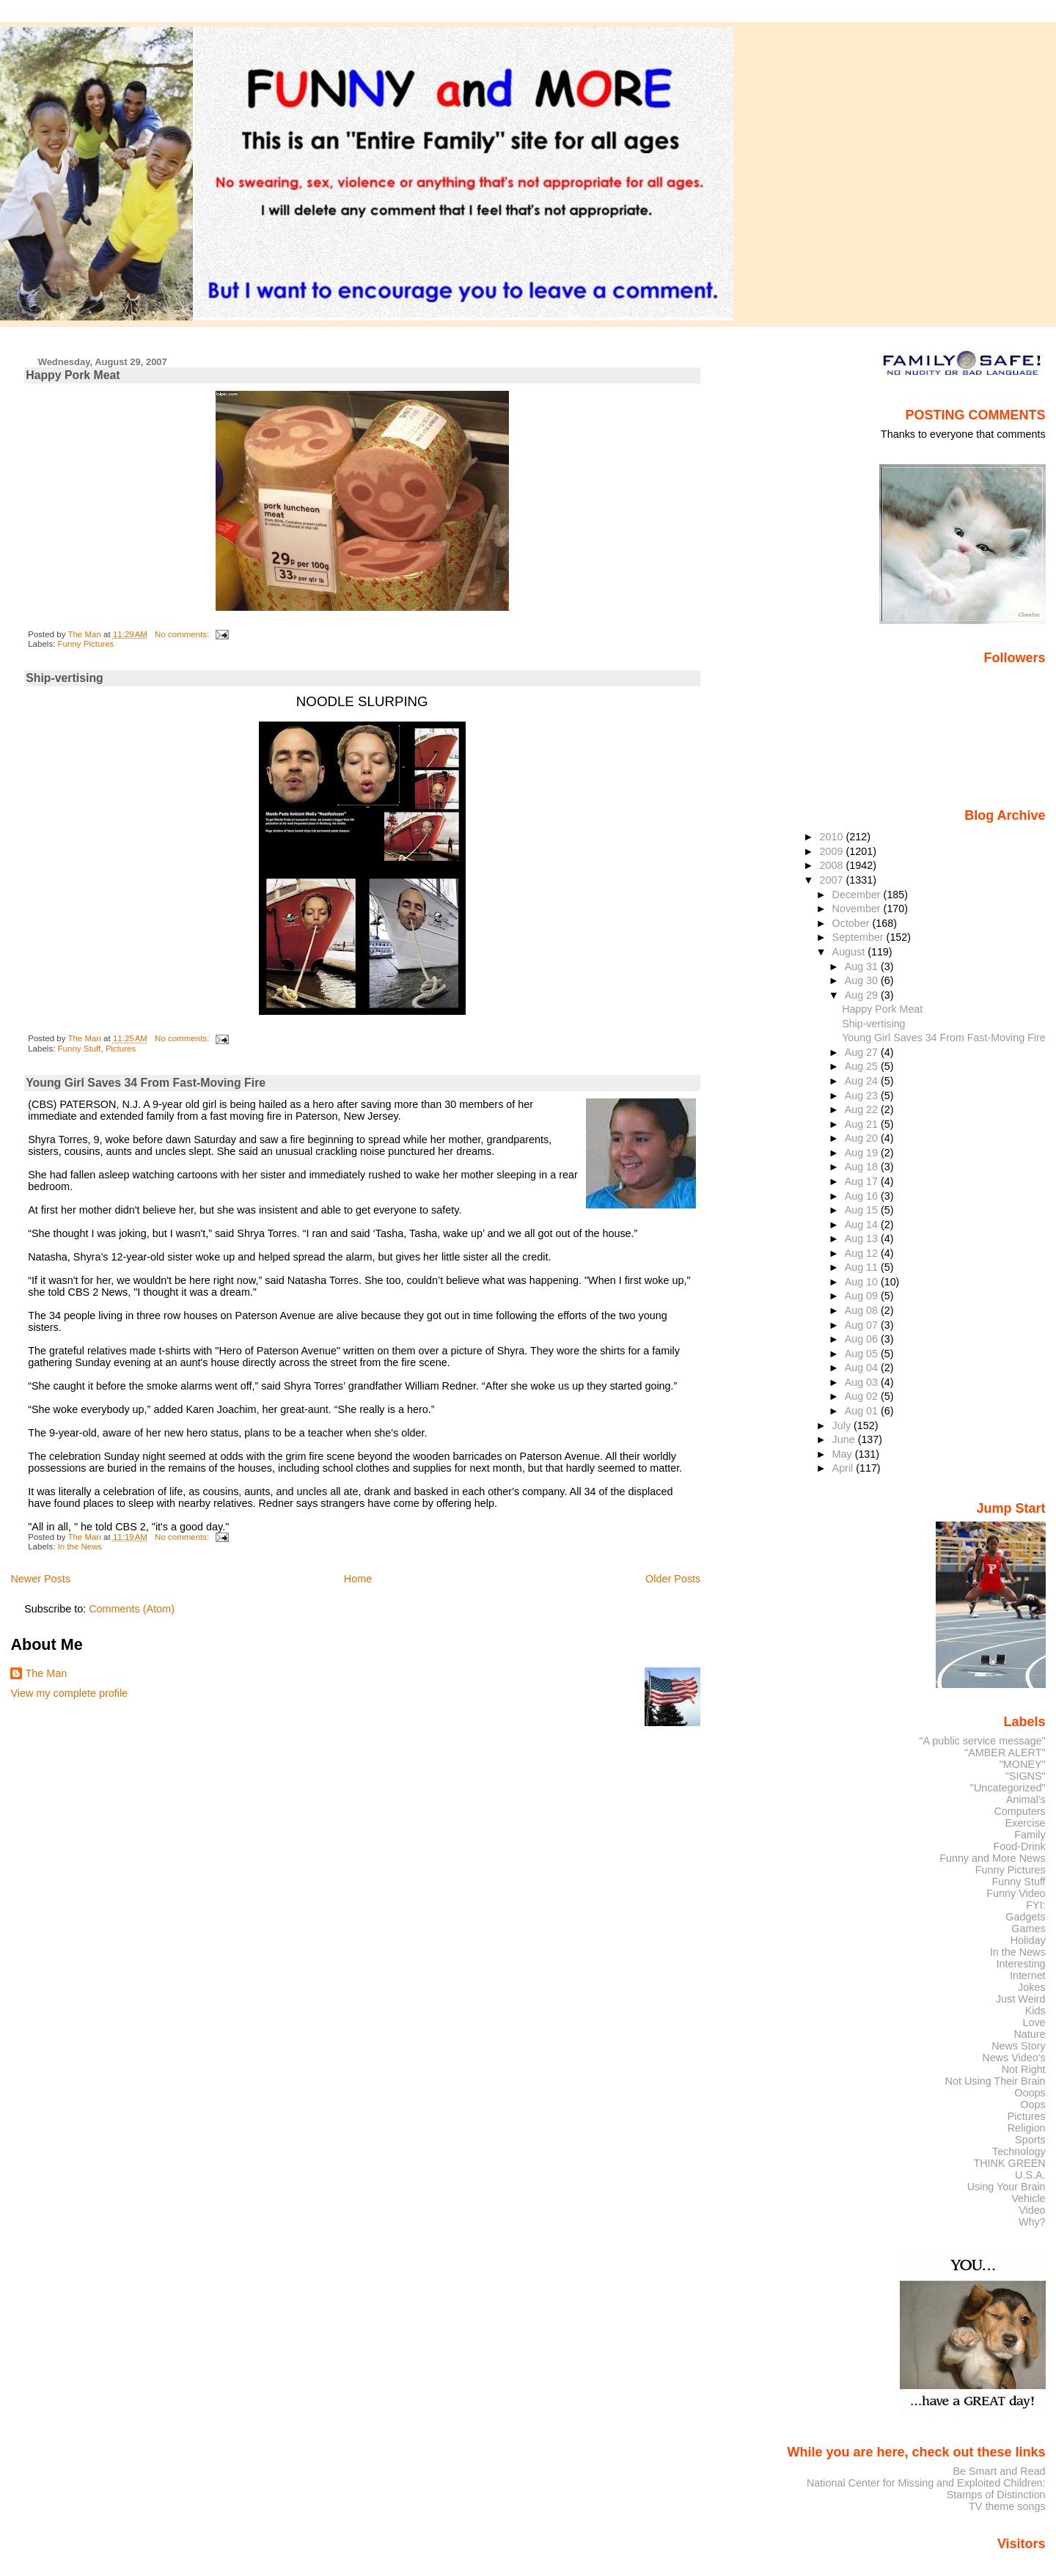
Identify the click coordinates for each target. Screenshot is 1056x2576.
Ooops (1029, 2093)
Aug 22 (863, 1109)
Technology (1019, 2151)
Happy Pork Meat (73, 375)
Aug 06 (863, 1339)
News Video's (1013, 2057)
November (858, 908)
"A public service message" (982, 1741)
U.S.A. (1030, 2175)
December (858, 894)
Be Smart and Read (999, 2471)
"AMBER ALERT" (1004, 1752)
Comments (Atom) (132, 1609)
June (845, 1439)
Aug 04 (863, 1367)
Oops (1032, 2104)
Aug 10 (863, 1282)
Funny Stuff (79, 1048)
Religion (1027, 2128)
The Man (46, 1673)
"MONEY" (1023, 1764)
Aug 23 (863, 1095)
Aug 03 (863, 1382)
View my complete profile (69, 1693)
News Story (1018, 2046)
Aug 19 (863, 1153)
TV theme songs (1007, 2506)
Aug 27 (863, 1052)
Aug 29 (863, 995)
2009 (833, 851)
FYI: (1035, 1905)
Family (1029, 1835)
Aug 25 (863, 1066)
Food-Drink (1020, 1846)
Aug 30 (863, 980)
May (843, 1454)
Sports (1030, 2140)
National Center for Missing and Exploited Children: (926, 2483)
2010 (833, 837)
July (843, 1425)
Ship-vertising (64, 678)
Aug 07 (863, 1325)
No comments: (183, 634)
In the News (80, 1546)
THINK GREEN (1009, 2163)
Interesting (1021, 1964)
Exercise (1025, 1823)
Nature (1030, 2034)
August (850, 952)
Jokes (1032, 1987)
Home (358, 1579)
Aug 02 (863, 1396)
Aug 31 (863, 966)
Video (1032, 2210)
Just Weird (1021, 1999)
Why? (1032, 2222)
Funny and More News (992, 1858)
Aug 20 (863, 1138)
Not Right (1024, 2069)
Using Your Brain (1006, 2186)
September (859, 937)
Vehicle (1028, 2198)
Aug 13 (863, 1238)
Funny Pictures (86, 643)
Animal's (1026, 1799)
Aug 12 (863, 1253)
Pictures (121, 1048)
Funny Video (1015, 1893)
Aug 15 (863, 1210)
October (852, 923)
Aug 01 (863, 1411)
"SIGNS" (1025, 1776)
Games (1028, 1928)
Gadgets (1025, 1917)
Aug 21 (863, 1124)
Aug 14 (863, 1224)
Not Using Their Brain (995, 2081)
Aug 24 (863, 1081)
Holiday (1028, 1940)
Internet (1028, 1975)
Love (1033, 2022)
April (844, 1468)
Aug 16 (863, 1196)
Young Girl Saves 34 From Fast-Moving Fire (145, 1082)
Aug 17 (863, 1181)
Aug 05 (863, 1353)
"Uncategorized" (1008, 1788)
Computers (1019, 1811)
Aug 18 (863, 1167)
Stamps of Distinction (996, 2494)
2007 (833, 880)
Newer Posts (40, 1579)
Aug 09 (863, 1296)
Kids (1035, 2011)
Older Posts (672, 1579)
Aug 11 (863, 1267)
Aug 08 (863, 1310)
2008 (833, 865)
